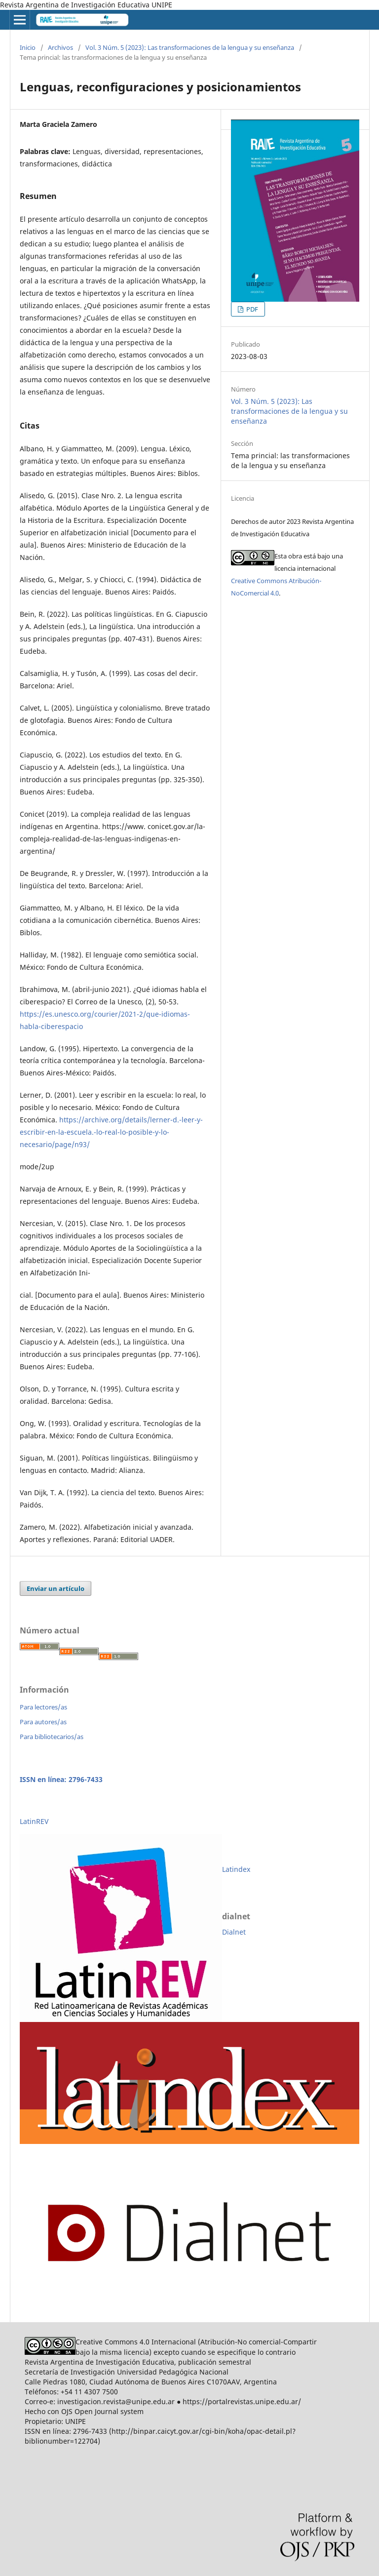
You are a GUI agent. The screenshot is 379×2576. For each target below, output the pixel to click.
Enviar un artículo (55, 1588)
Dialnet (234, 1932)
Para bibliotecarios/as (51, 1736)
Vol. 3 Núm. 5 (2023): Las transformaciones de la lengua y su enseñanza (189, 47)
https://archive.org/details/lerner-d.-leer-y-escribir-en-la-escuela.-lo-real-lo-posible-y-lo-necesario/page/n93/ (111, 1132)
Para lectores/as (43, 1707)
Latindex (236, 1869)
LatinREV (34, 1821)
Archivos (60, 47)
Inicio (28, 47)
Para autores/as (43, 1721)
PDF (251, 309)
